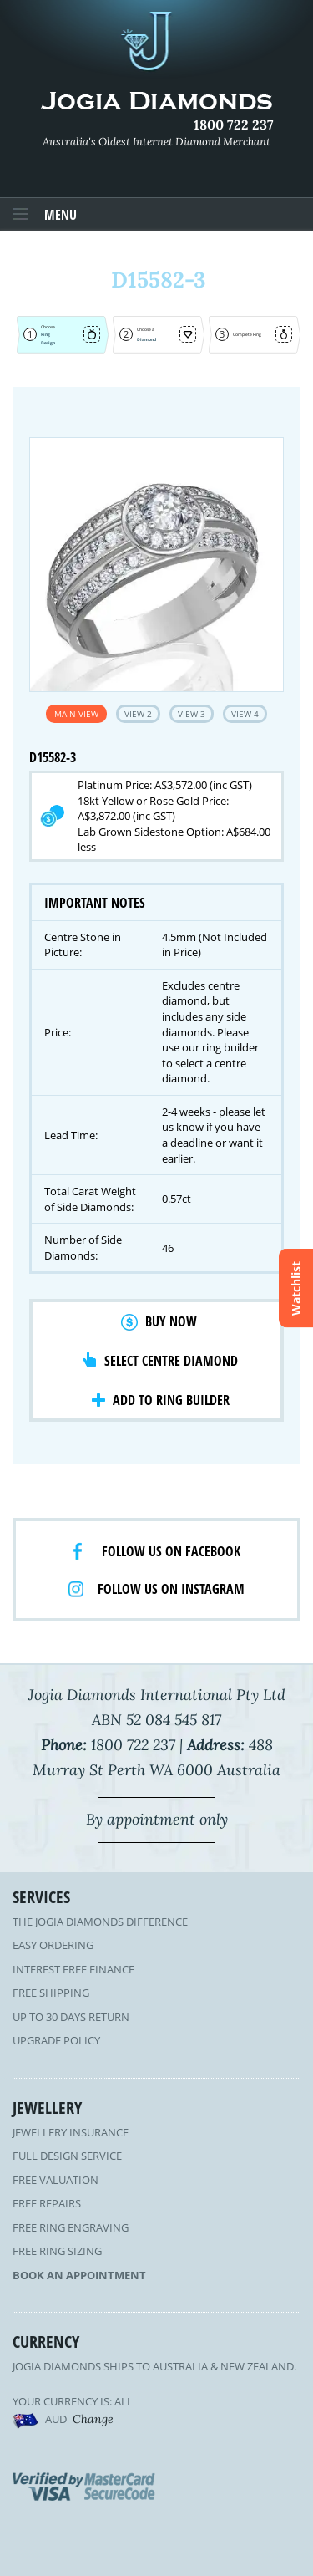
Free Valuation (55, 2179)
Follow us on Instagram (171, 1588)
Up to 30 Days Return (71, 2016)
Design (48, 342)
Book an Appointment (79, 2275)
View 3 (191, 714)
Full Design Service (67, 2155)
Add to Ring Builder (171, 1400)
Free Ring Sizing (57, 2250)
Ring (45, 334)
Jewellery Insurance (71, 2132)
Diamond (146, 339)
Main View (76, 714)
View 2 (138, 714)
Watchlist (296, 1288)
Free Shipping (51, 1992)
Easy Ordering (53, 1944)
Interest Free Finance (73, 1969)
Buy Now (171, 1321)
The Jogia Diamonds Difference (100, 1921)
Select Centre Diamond (171, 1361)
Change (93, 2418)
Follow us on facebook (171, 1551)
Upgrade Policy (56, 2040)
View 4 (245, 714)
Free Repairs (47, 2203)
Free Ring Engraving (71, 2227)
